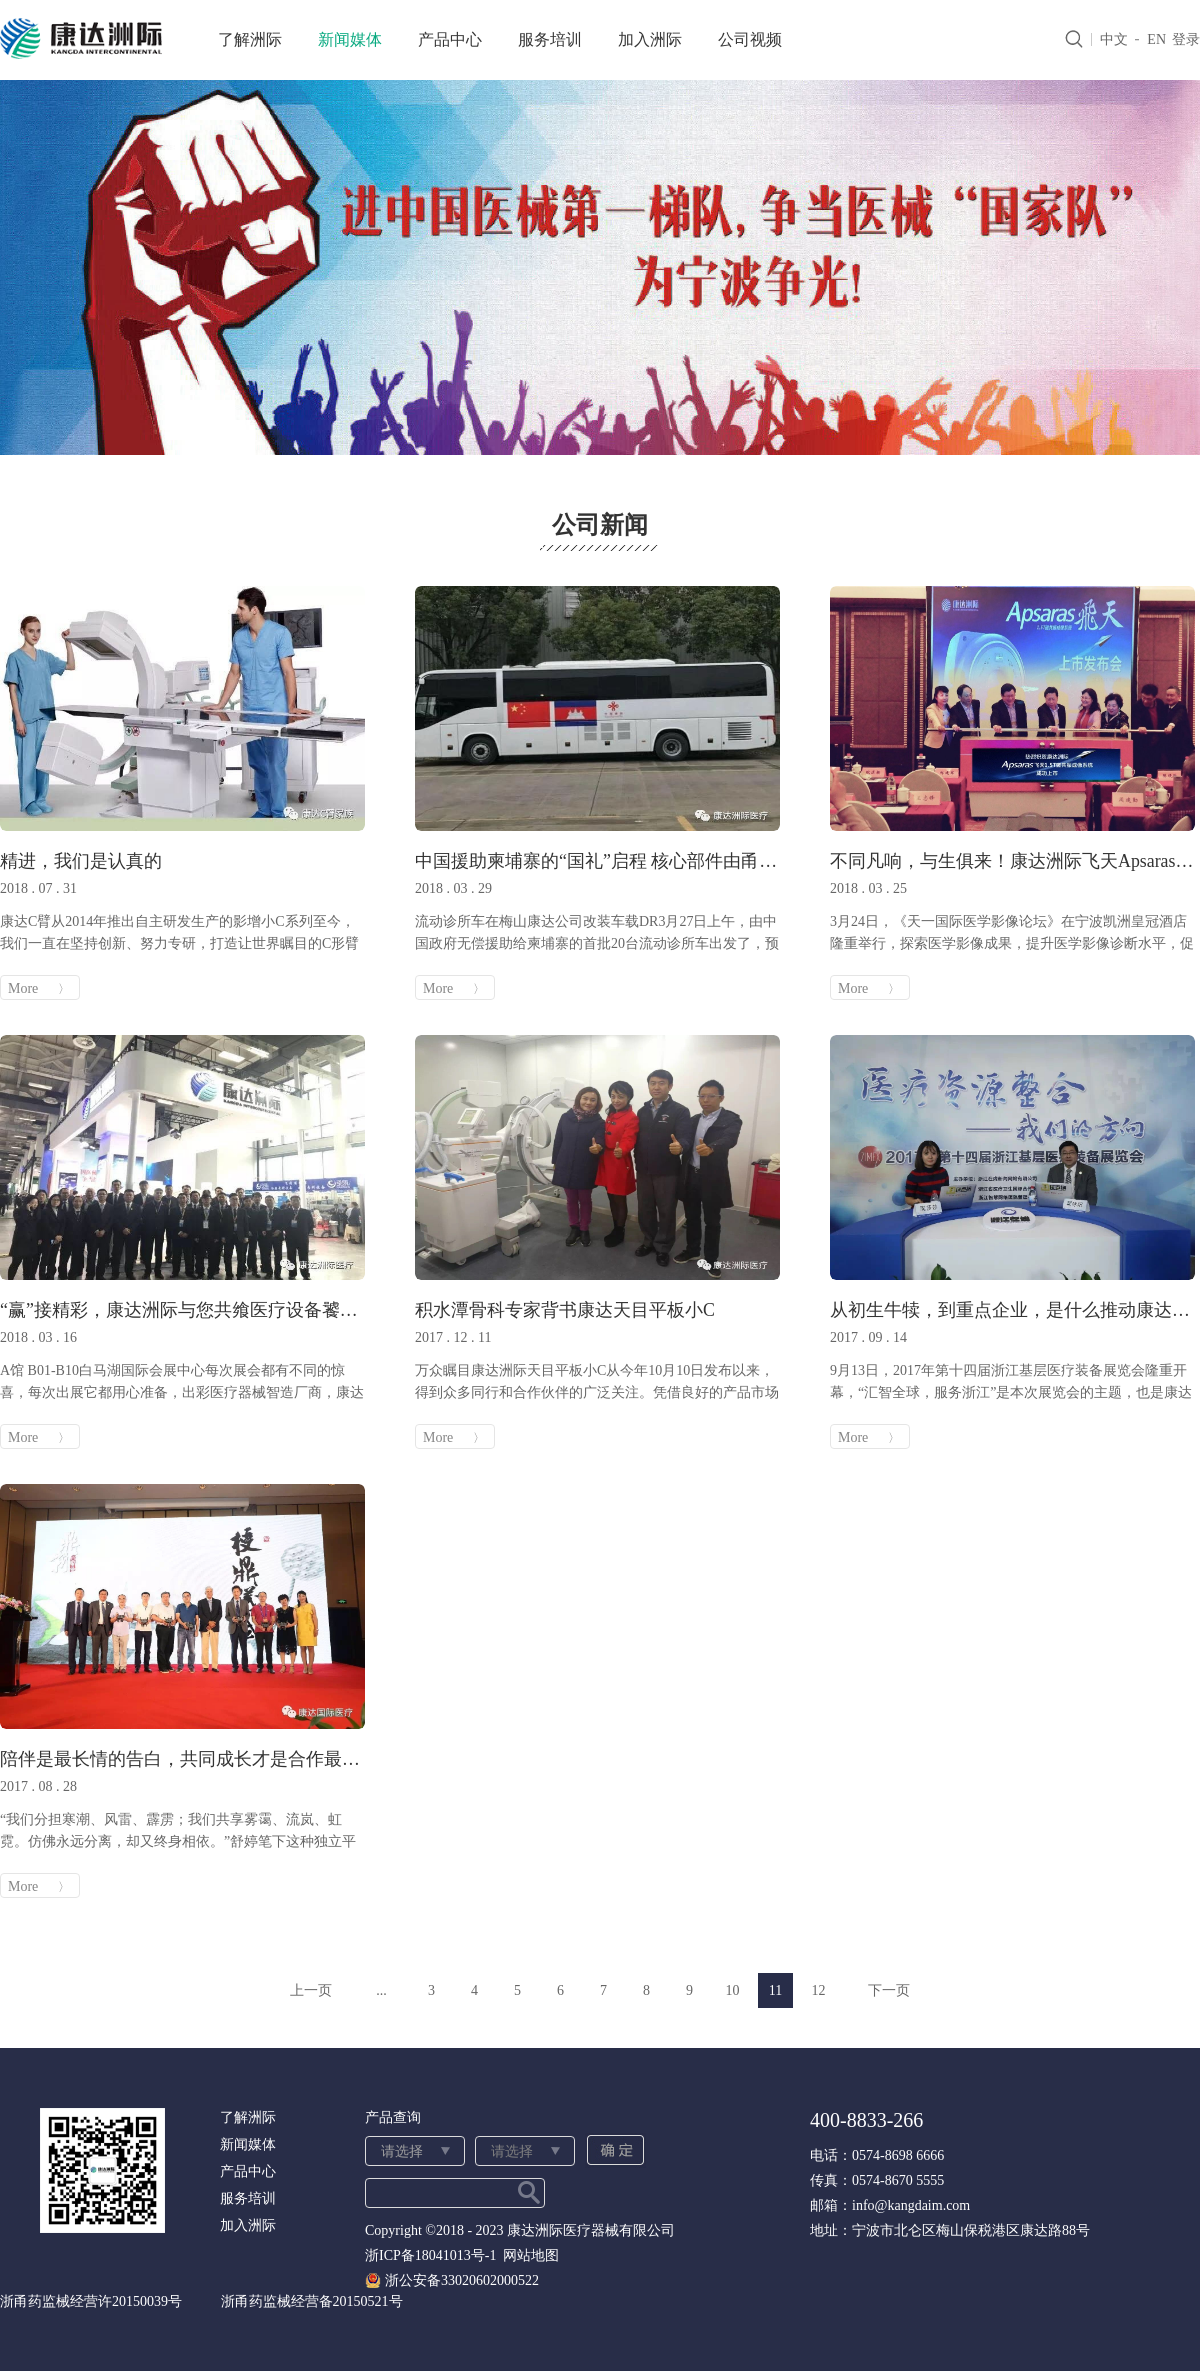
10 (733, 1990)
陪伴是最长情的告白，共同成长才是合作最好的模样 (182, 1759)
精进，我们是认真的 (81, 861)
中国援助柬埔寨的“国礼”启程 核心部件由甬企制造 (597, 861)
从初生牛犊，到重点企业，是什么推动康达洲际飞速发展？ (1012, 1310)
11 (775, 1990)
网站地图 (527, 2255)
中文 (1114, 39)
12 (819, 1990)
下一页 (889, 1990)
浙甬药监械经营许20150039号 (91, 2301)
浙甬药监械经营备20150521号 (312, 2301)
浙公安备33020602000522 (462, 2280)
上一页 (311, 1990)
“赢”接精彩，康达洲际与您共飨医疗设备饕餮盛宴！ (182, 1310)
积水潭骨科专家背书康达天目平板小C (565, 1310)
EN (1156, 39)
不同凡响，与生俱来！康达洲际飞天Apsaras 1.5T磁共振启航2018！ (1012, 861)
